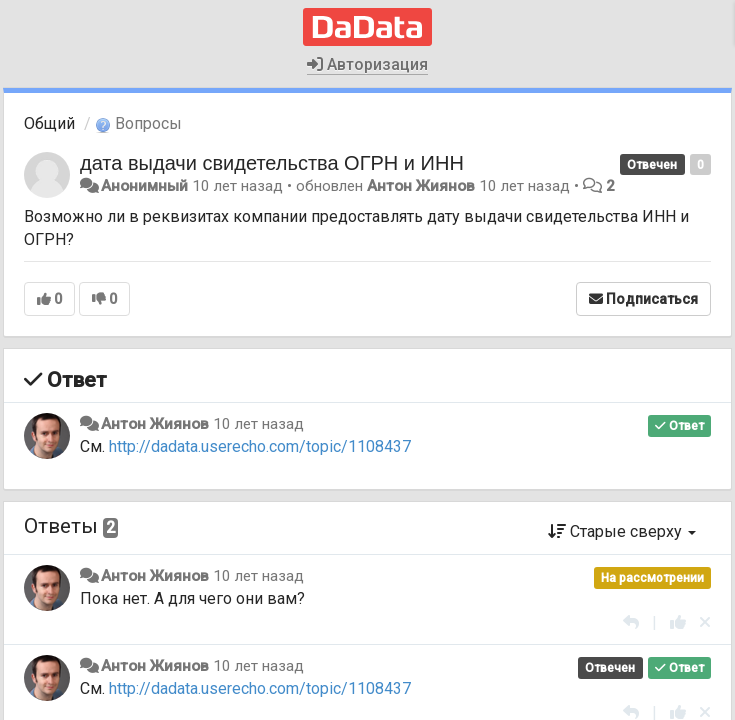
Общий (49, 123)
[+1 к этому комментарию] (678, 622)
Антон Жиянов (421, 186)
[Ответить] (631, 622)
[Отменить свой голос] (705, 622)
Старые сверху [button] (622, 531)
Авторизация (367, 64)
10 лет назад (258, 424)
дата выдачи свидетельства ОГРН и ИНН (272, 163)
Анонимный (144, 186)
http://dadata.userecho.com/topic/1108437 (260, 446)
